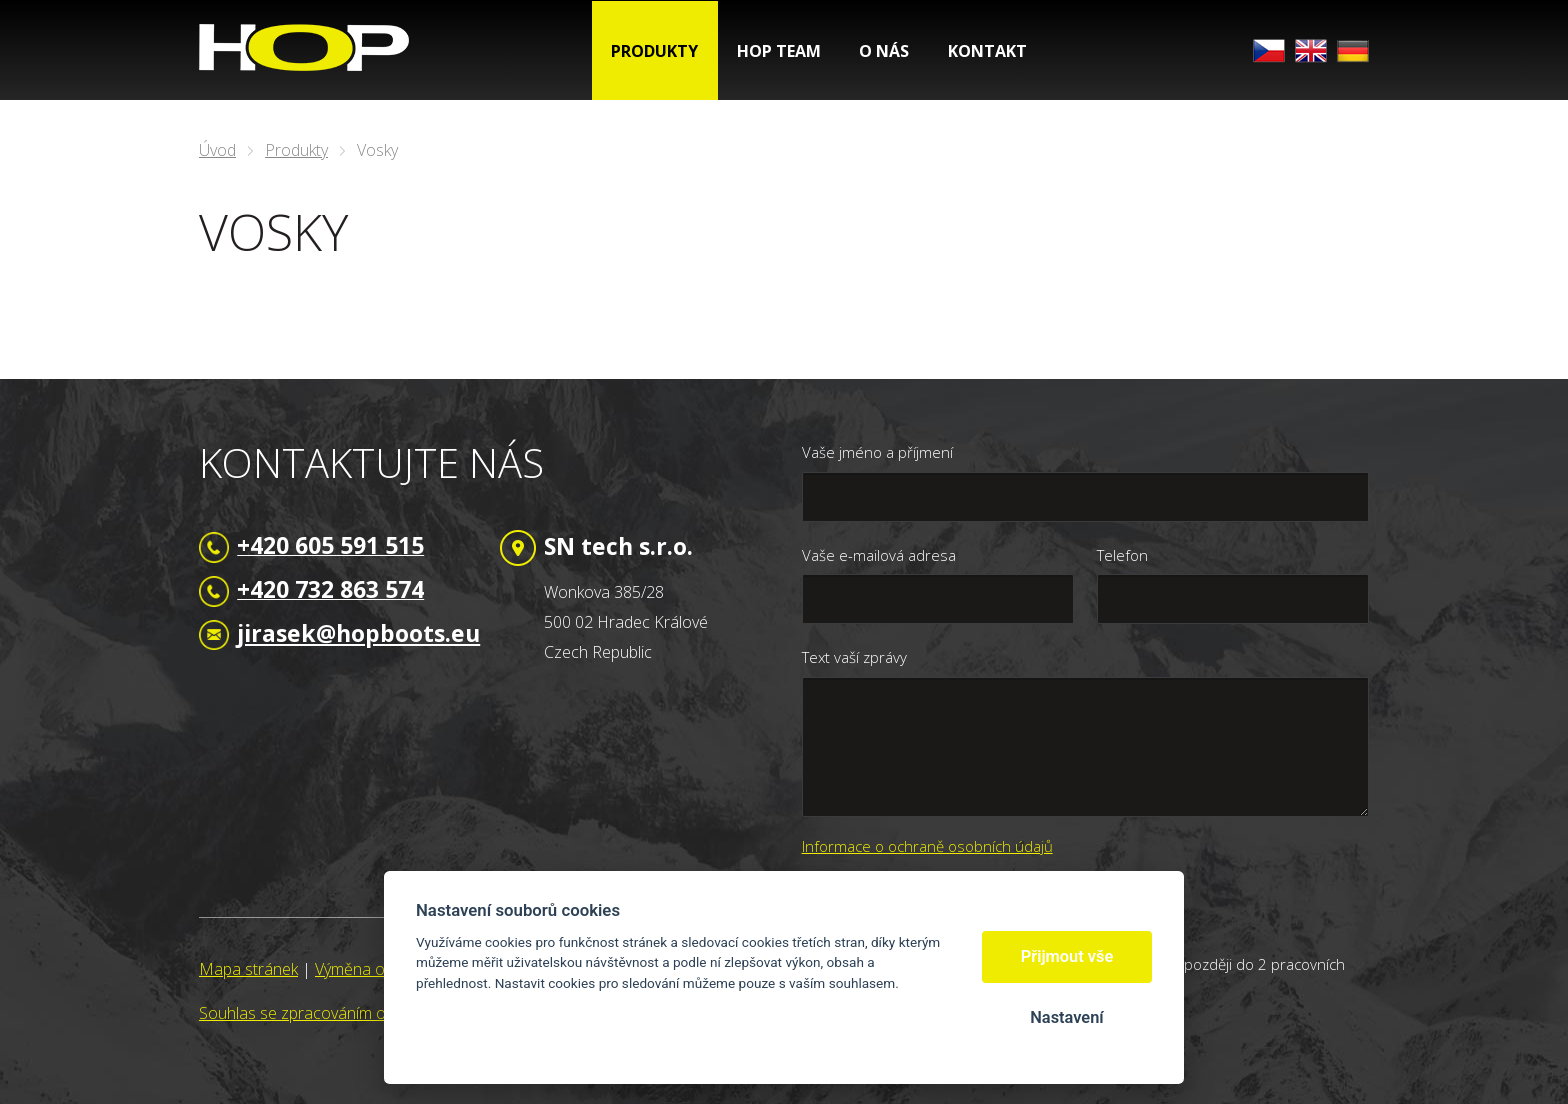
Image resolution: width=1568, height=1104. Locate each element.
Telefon (1122, 555)
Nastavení (1066, 1017)
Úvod (217, 150)
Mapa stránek (248, 969)
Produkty (296, 150)
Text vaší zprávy (854, 657)
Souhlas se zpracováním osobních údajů (342, 1013)
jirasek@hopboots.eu (358, 633)
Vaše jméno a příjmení (877, 452)
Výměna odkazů (371, 969)
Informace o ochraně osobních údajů (927, 846)
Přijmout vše (1067, 956)
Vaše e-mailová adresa (879, 555)
